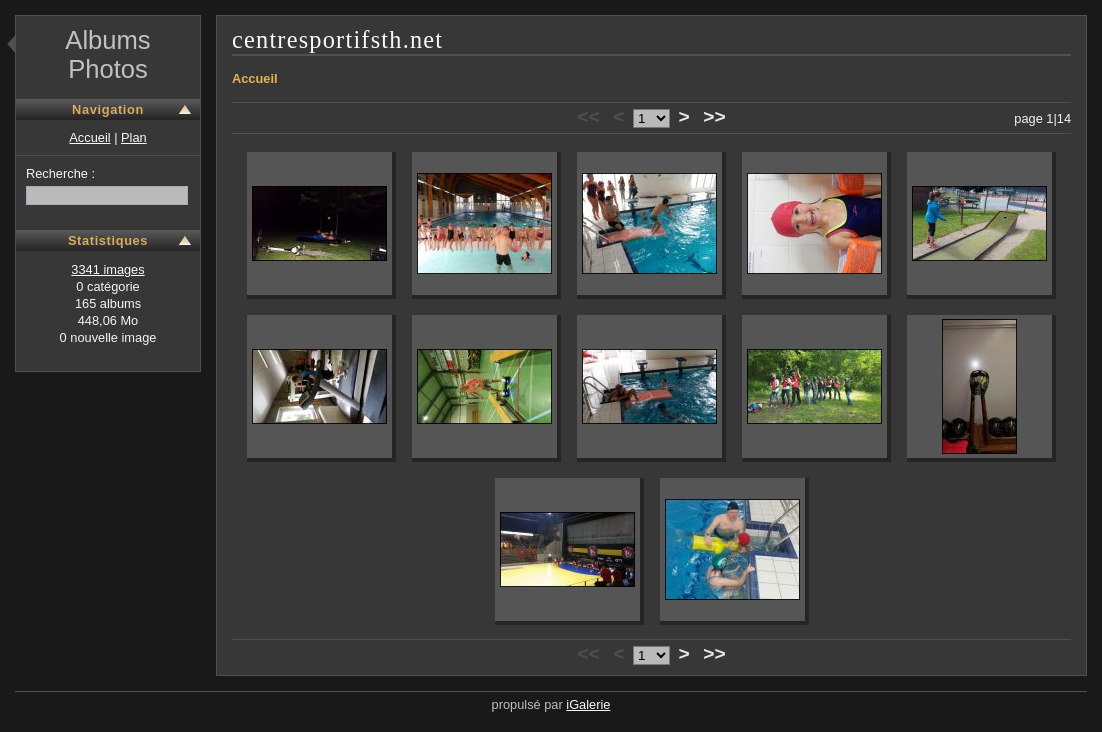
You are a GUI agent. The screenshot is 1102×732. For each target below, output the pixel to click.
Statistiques (108, 240)
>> (714, 116)
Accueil (89, 137)
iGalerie (588, 704)
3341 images (107, 269)
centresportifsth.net (337, 39)
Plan (134, 137)
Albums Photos (107, 54)
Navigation (108, 109)
